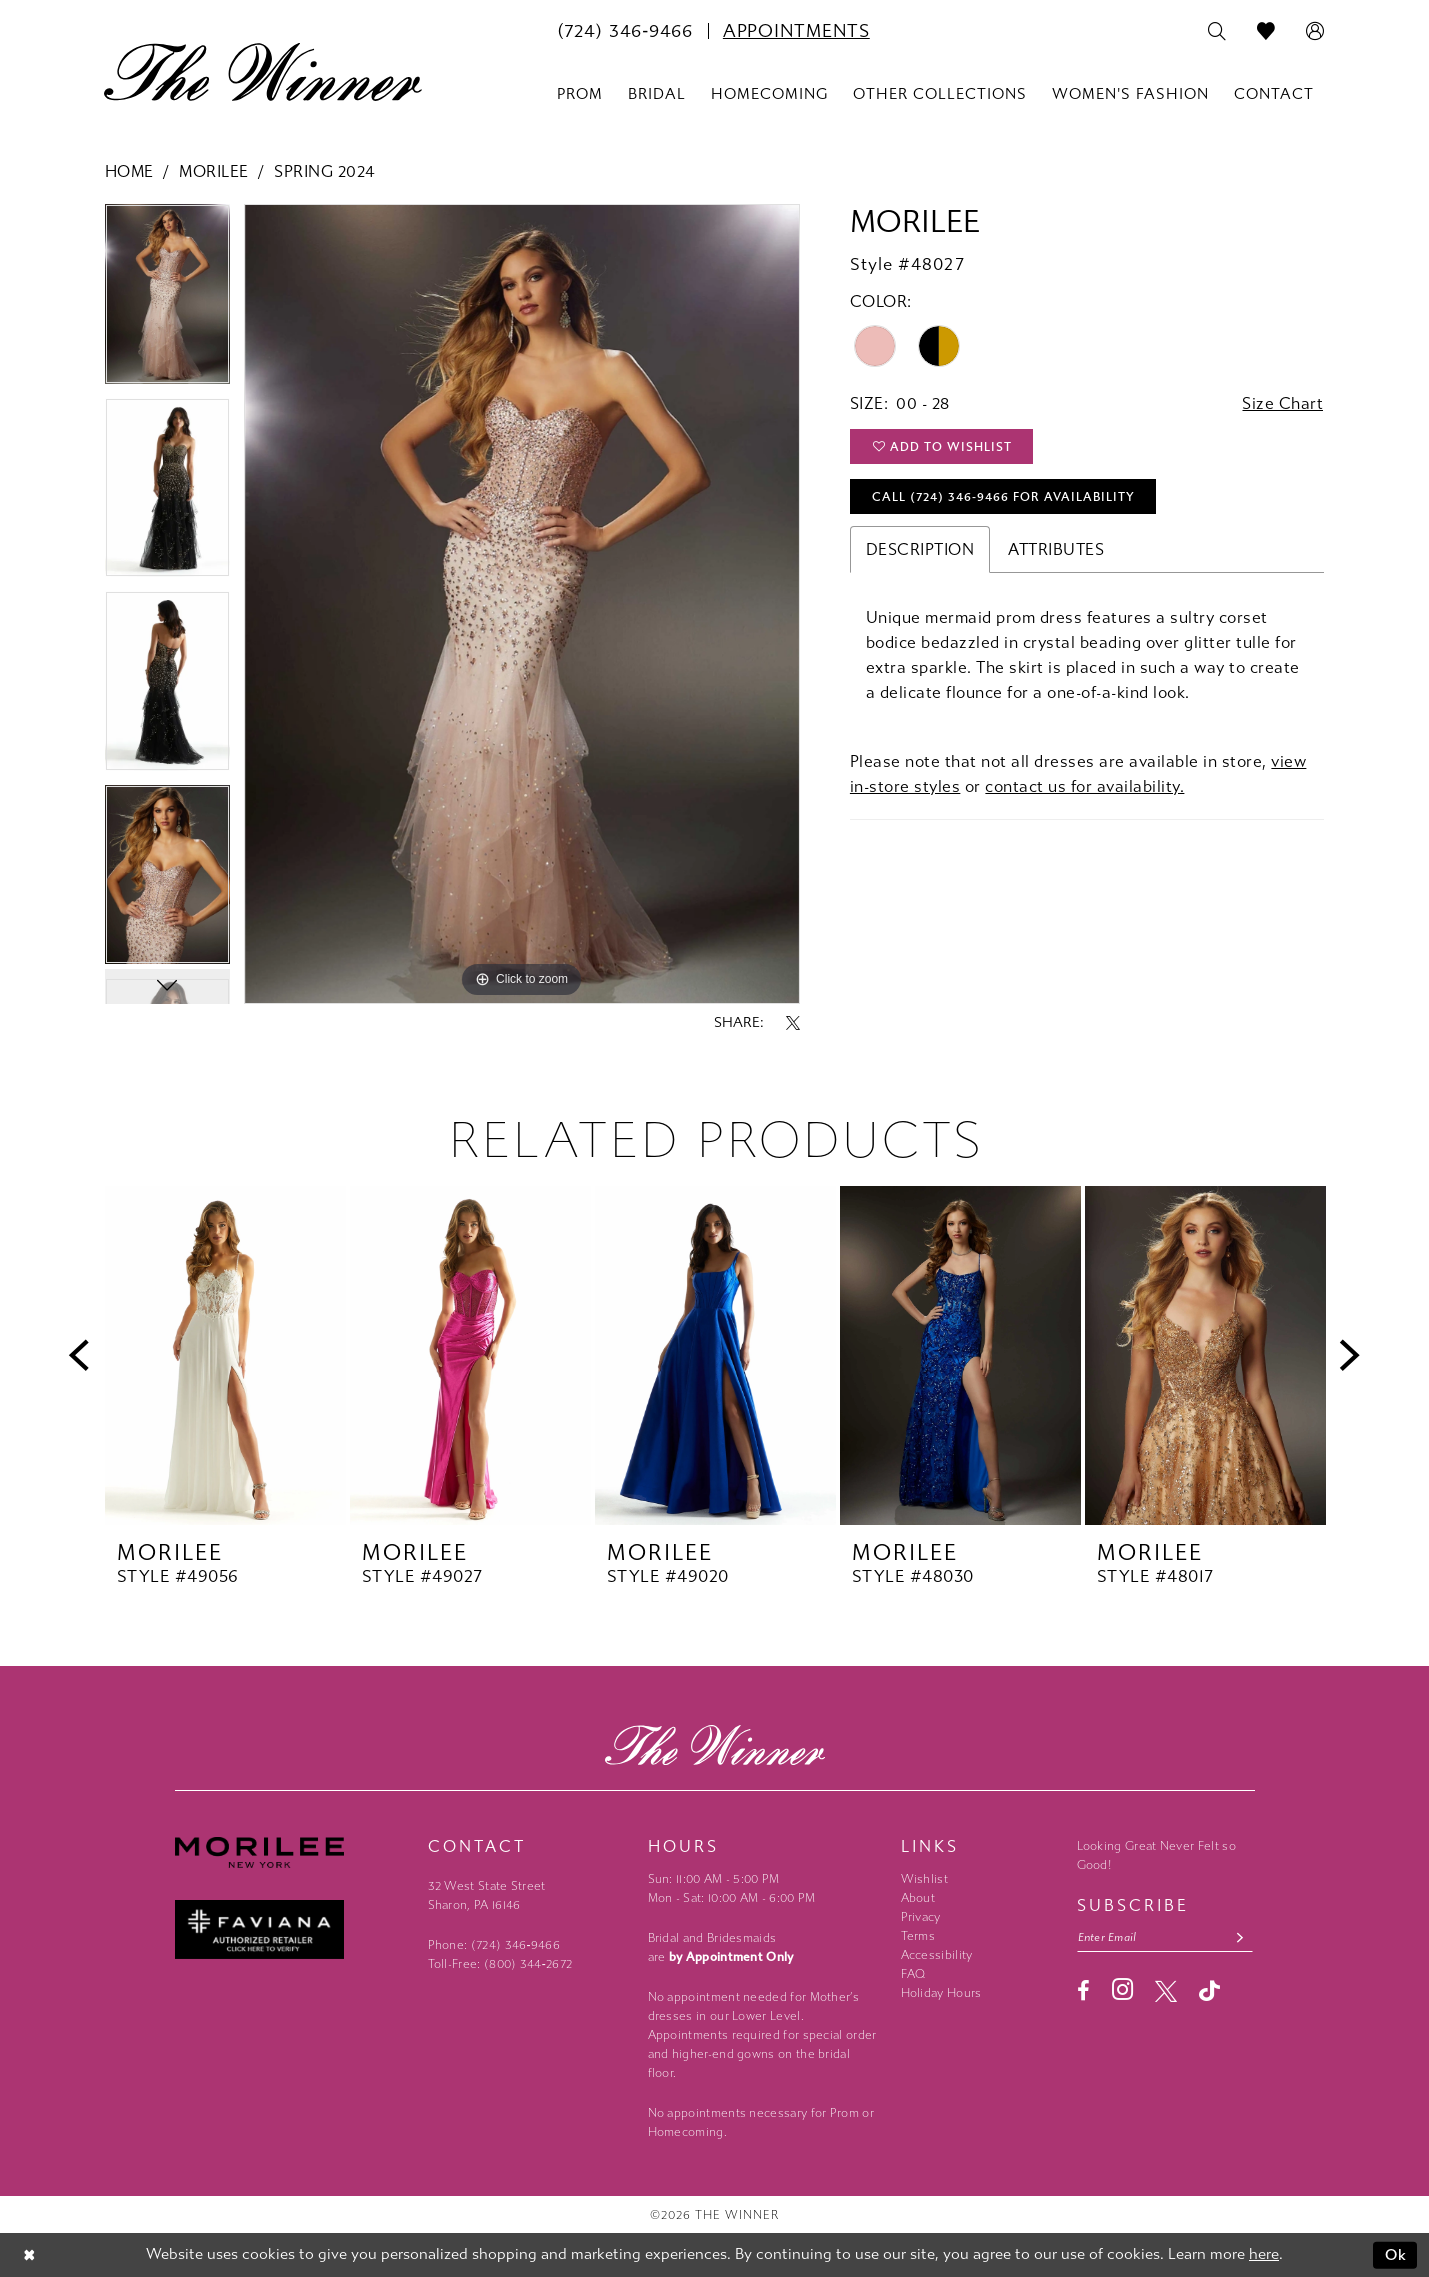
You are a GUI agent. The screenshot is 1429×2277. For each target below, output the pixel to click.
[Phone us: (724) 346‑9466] (625, 31)
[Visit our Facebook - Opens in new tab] (1083, 1991)
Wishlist (924, 1879)
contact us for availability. (1084, 786)
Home (129, 171)
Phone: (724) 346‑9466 (494, 1945)
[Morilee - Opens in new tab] (291, 1852)
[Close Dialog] (29, 2255)
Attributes (1056, 549)
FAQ (913, 1974)
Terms (918, 1936)
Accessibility (937, 1955)
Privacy (921, 1917)
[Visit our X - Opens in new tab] (1166, 1991)
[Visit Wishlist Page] (1266, 32)
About (918, 1898)
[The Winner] (263, 72)
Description (920, 549)
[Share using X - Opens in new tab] (793, 1023)
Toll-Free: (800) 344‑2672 (500, 1964)
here (1264, 2255)
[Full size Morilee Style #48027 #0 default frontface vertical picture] (522, 604)
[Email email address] (1165, 1937)
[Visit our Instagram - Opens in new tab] (1122, 1989)
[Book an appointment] (796, 31)
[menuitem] (625, 31)
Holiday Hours (941, 1993)
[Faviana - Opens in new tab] (291, 1929)
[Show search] (1217, 32)
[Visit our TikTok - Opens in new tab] (1209, 1990)
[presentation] (225, 1355)
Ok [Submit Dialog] (1396, 2255)
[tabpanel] (167, 300)
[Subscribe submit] (1239, 1937)
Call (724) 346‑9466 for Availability (1003, 497)
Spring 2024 (324, 171)
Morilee (214, 171)
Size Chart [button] (1282, 403)
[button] (1315, 32)
